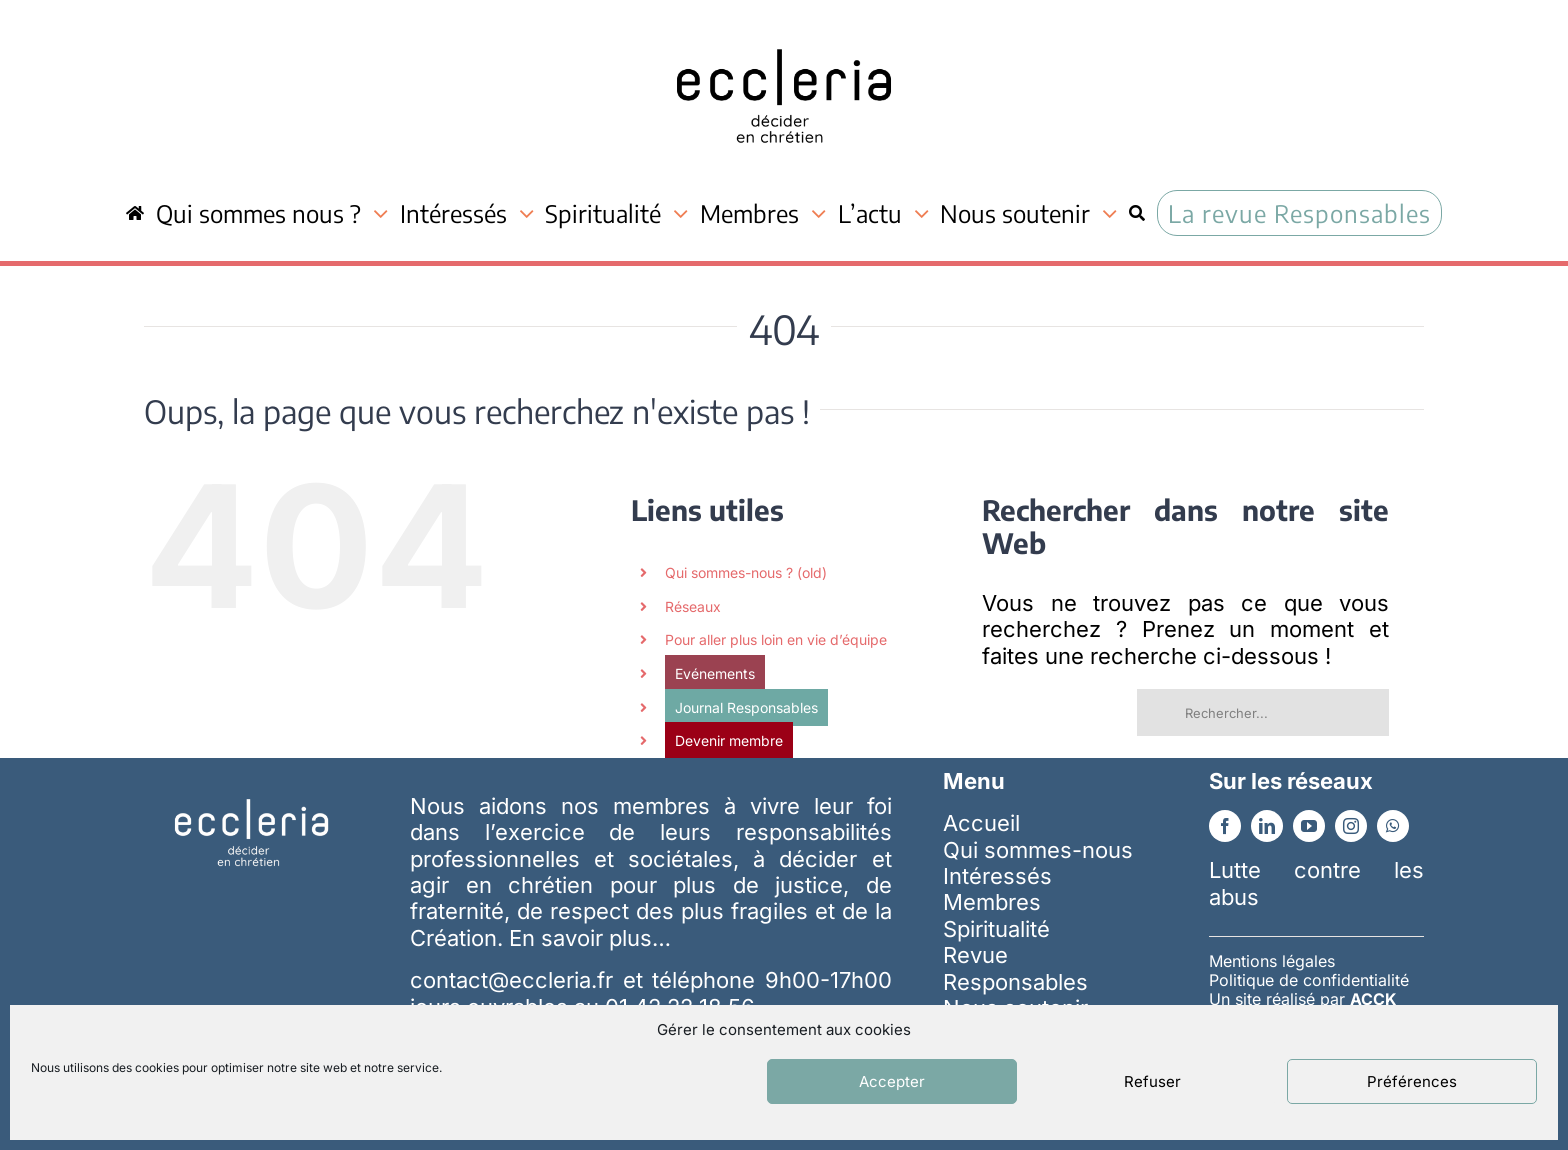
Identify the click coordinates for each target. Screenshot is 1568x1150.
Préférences (1412, 1081)
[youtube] (1309, 826)
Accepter (892, 1081)
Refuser (1152, 1081)
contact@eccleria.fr (516, 980)
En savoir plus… (590, 938)
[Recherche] (1137, 213)
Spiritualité (996, 929)
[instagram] (1351, 826)
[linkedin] (1267, 826)
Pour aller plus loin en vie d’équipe (776, 639)
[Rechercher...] (1263, 712)
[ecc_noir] (784, 31)
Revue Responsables (1015, 968)
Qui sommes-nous (1038, 850)
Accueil (981, 823)
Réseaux (693, 606)
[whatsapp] (1393, 826)
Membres (992, 902)
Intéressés (997, 876)
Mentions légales (1272, 961)
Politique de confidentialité (1309, 980)
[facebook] (1225, 826)
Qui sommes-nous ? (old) (746, 572)
